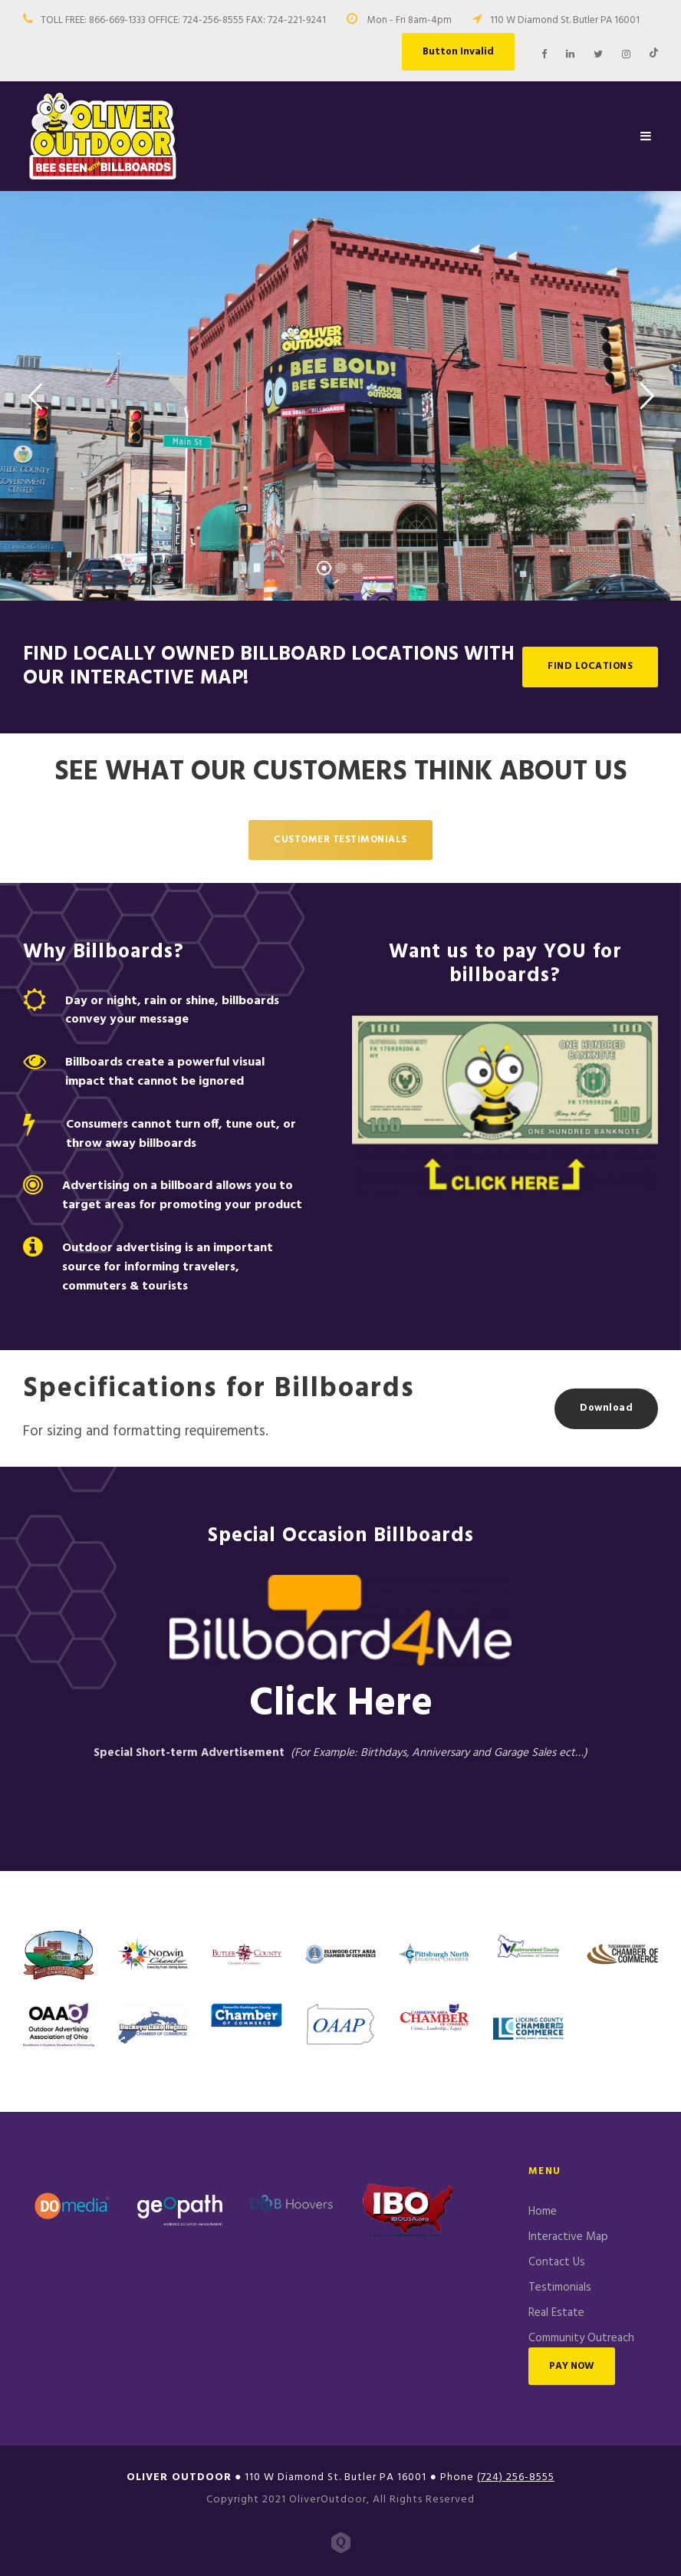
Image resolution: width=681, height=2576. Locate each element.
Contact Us (556, 2262)
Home (542, 2211)
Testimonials (559, 2287)
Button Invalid (458, 52)
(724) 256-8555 (515, 2477)
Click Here (341, 1704)
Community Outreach (581, 2338)
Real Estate (556, 2313)
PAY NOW (571, 2366)
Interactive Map (568, 2237)
